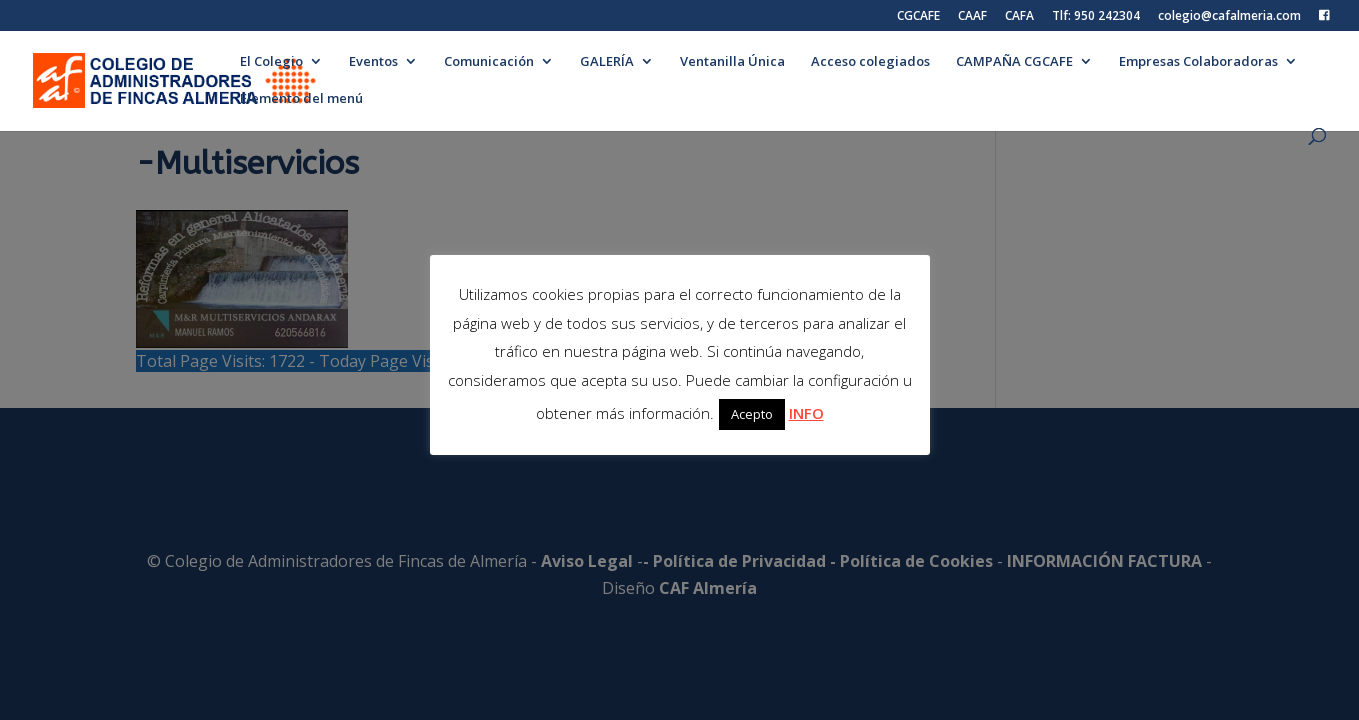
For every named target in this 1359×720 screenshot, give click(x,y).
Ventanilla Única (732, 62)
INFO (806, 413)
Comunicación (489, 62)
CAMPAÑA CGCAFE (1014, 62)
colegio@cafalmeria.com (1229, 17)
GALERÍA (607, 62)
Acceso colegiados (870, 62)
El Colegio (271, 62)
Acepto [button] (752, 414)
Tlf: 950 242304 (1096, 17)
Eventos (373, 62)
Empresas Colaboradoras (1198, 62)
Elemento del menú (301, 99)
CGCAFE (918, 17)
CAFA (1019, 17)
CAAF (972, 17)
